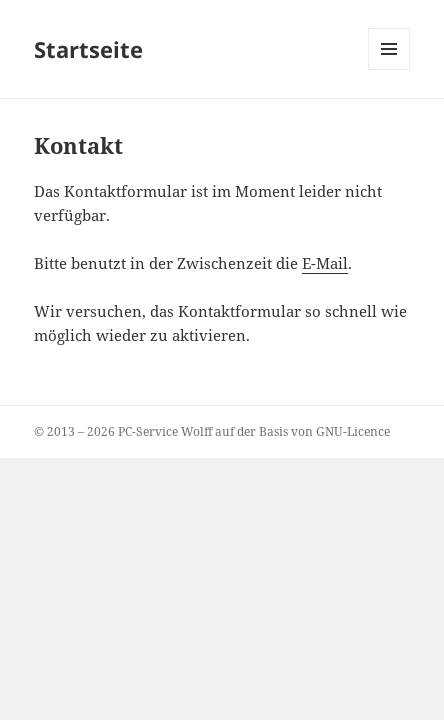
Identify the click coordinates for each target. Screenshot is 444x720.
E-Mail (325, 263)
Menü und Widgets (389, 69)
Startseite (88, 49)
